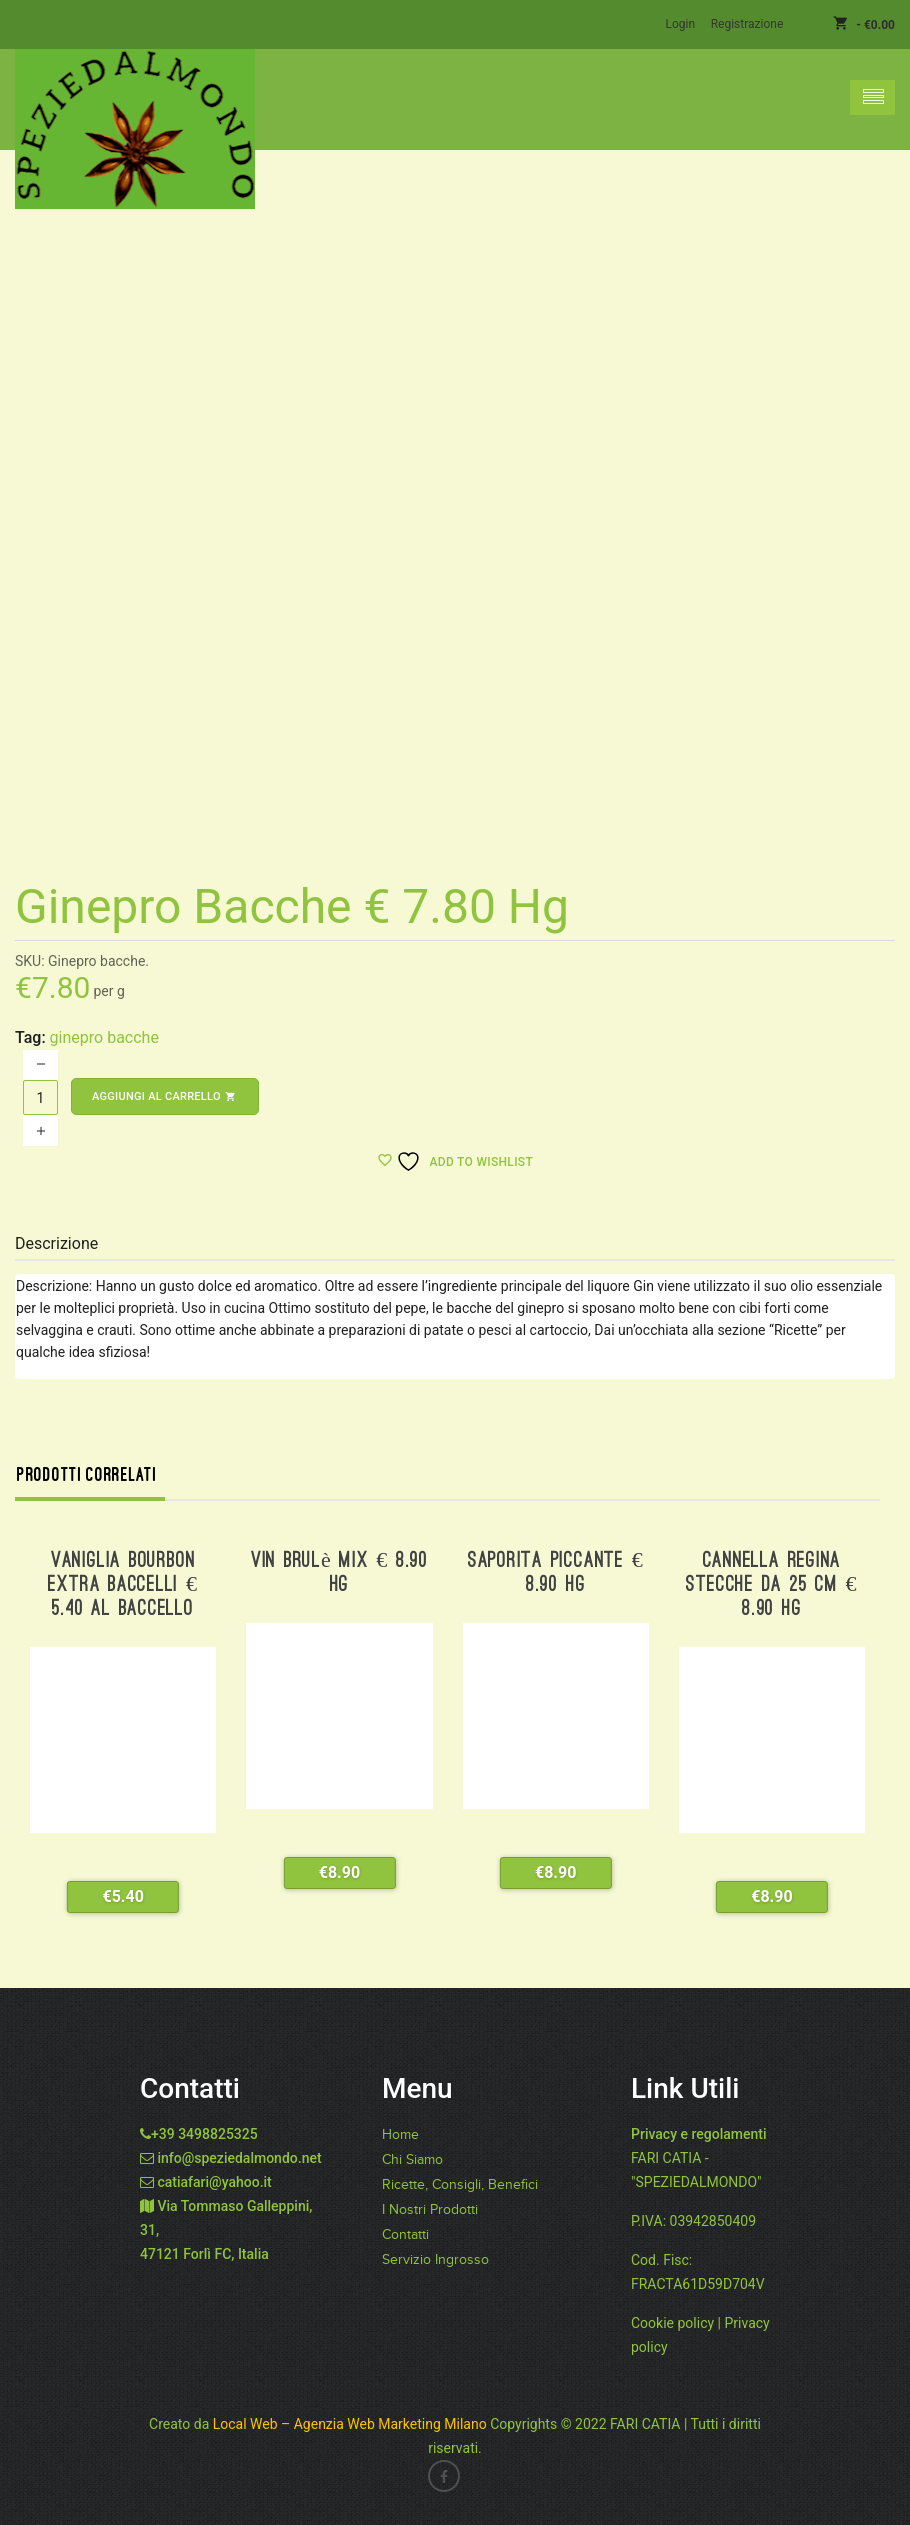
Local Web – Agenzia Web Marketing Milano (351, 2423)
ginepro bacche (104, 1036)
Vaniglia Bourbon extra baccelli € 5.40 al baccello (122, 1584)
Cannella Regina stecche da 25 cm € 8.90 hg (771, 1584)
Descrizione (56, 1242)
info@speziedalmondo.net (239, 2157)
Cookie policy (672, 2322)
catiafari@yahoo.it (214, 2181)
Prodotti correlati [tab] (87, 1474)
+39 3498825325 (204, 2133)
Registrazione (747, 24)
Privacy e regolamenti (699, 2133)
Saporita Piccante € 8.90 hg (556, 1572)
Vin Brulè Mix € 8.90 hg (339, 1572)
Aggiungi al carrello (165, 1095)
